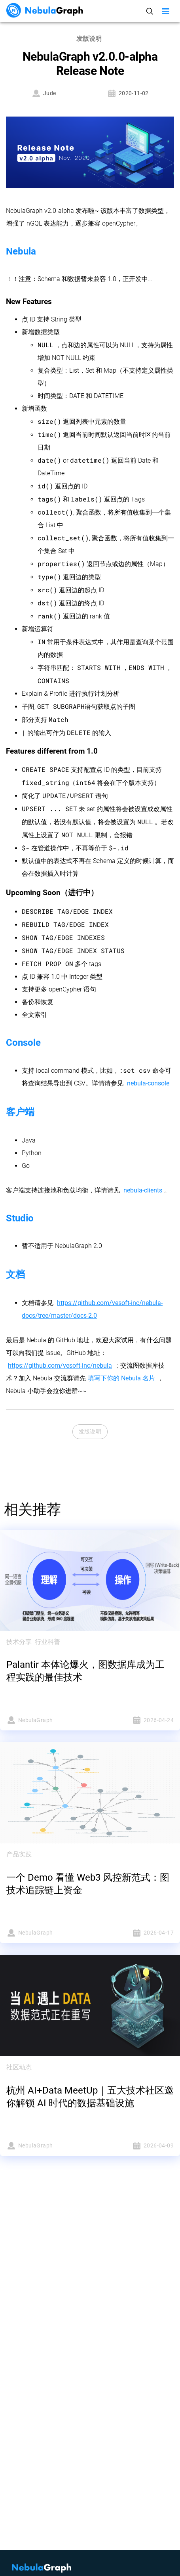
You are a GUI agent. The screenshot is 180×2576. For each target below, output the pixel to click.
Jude (43, 93)
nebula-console (148, 1083)
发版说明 (90, 1432)
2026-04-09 (134, 2145)
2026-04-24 (134, 1720)
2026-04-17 (134, 1932)
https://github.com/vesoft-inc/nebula (60, 1365)
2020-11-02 (128, 93)
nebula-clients (142, 1190)
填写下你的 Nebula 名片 (121, 1378)
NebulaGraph (46, 1720)
